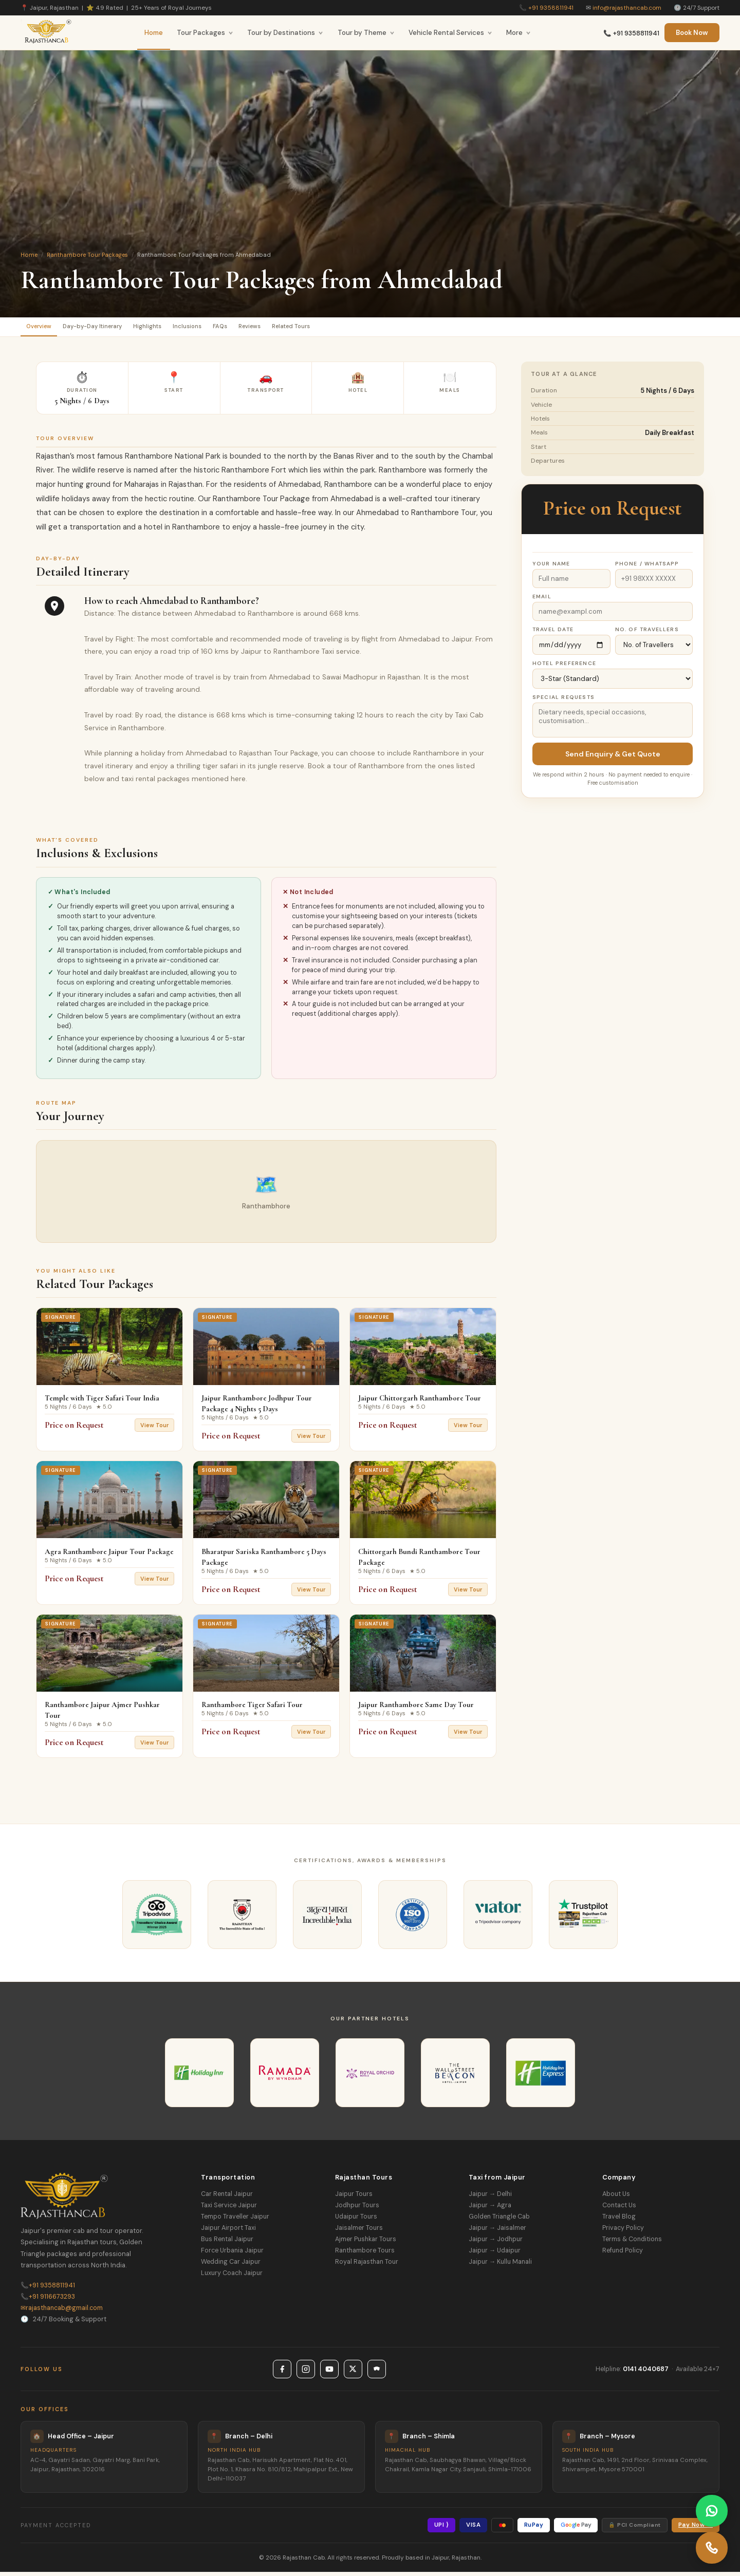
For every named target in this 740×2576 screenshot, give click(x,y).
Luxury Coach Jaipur (232, 2277)
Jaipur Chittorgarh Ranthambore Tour (419, 1402)
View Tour (154, 1429)
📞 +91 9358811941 (631, 33)
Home (153, 32)
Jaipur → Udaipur (495, 2254)
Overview (45, 328)
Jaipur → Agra (490, 2209)
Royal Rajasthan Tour (366, 2266)
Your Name (551, 567)
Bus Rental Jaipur (227, 2243)
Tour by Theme (366, 32)
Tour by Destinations (285, 32)
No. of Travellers (647, 633)
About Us (616, 2198)
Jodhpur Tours (357, 2209)
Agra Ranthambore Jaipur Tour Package (109, 1555)
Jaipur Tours (354, 2198)
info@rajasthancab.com (627, 8)
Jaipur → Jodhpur (496, 2243)
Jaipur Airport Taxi (228, 2232)
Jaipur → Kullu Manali (500, 2266)
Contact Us (619, 2209)
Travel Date (553, 633)
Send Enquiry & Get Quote (612, 758)
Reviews (312, 328)
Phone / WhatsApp (647, 567)
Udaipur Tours (356, 2221)
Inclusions (230, 328)
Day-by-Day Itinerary (111, 328)
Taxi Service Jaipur (229, 2209)
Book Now (692, 32)
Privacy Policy (623, 2232)
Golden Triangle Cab (499, 2221)
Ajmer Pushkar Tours (365, 2243)
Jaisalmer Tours (359, 2232)
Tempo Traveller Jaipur (235, 2221)
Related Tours (365, 328)
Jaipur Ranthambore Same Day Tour (416, 1708)
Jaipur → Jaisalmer (497, 2232)
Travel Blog (619, 2221)
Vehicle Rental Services (450, 32)
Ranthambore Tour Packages (87, 254)
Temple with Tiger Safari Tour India (102, 1402)
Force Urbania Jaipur (232, 2254)
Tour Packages (205, 32)
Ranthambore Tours (365, 2254)
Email (541, 600)
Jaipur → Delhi (490, 2198)
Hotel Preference (564, 667)
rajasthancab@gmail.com (62, 2312)
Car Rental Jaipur (227, 2198)
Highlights (179, 328)
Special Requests (563, 701)
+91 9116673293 (48, 2301)
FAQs (272, 328)
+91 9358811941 (551, 8)
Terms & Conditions (632, 2243)
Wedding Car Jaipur (231, 2266)
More (518, 32)
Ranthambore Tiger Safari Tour (252, 1708)
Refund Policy (622, 2254)
